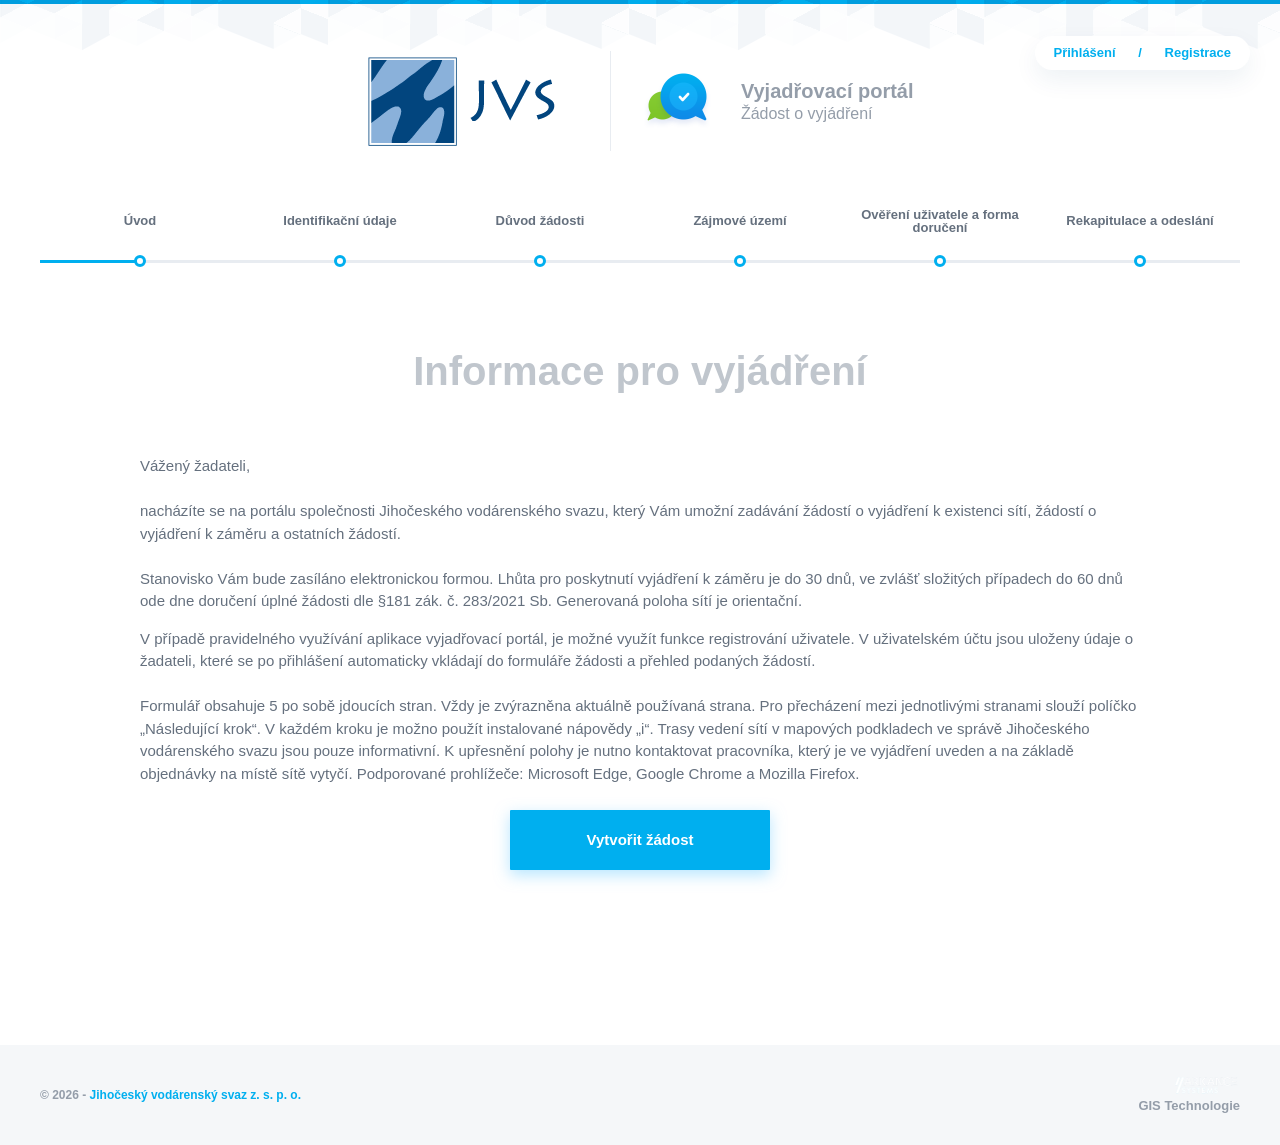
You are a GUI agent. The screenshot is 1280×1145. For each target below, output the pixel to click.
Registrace (1198, 52)
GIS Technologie (1189, 1093)
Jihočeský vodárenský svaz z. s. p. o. (195, 1095)
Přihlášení (1085, 52)
